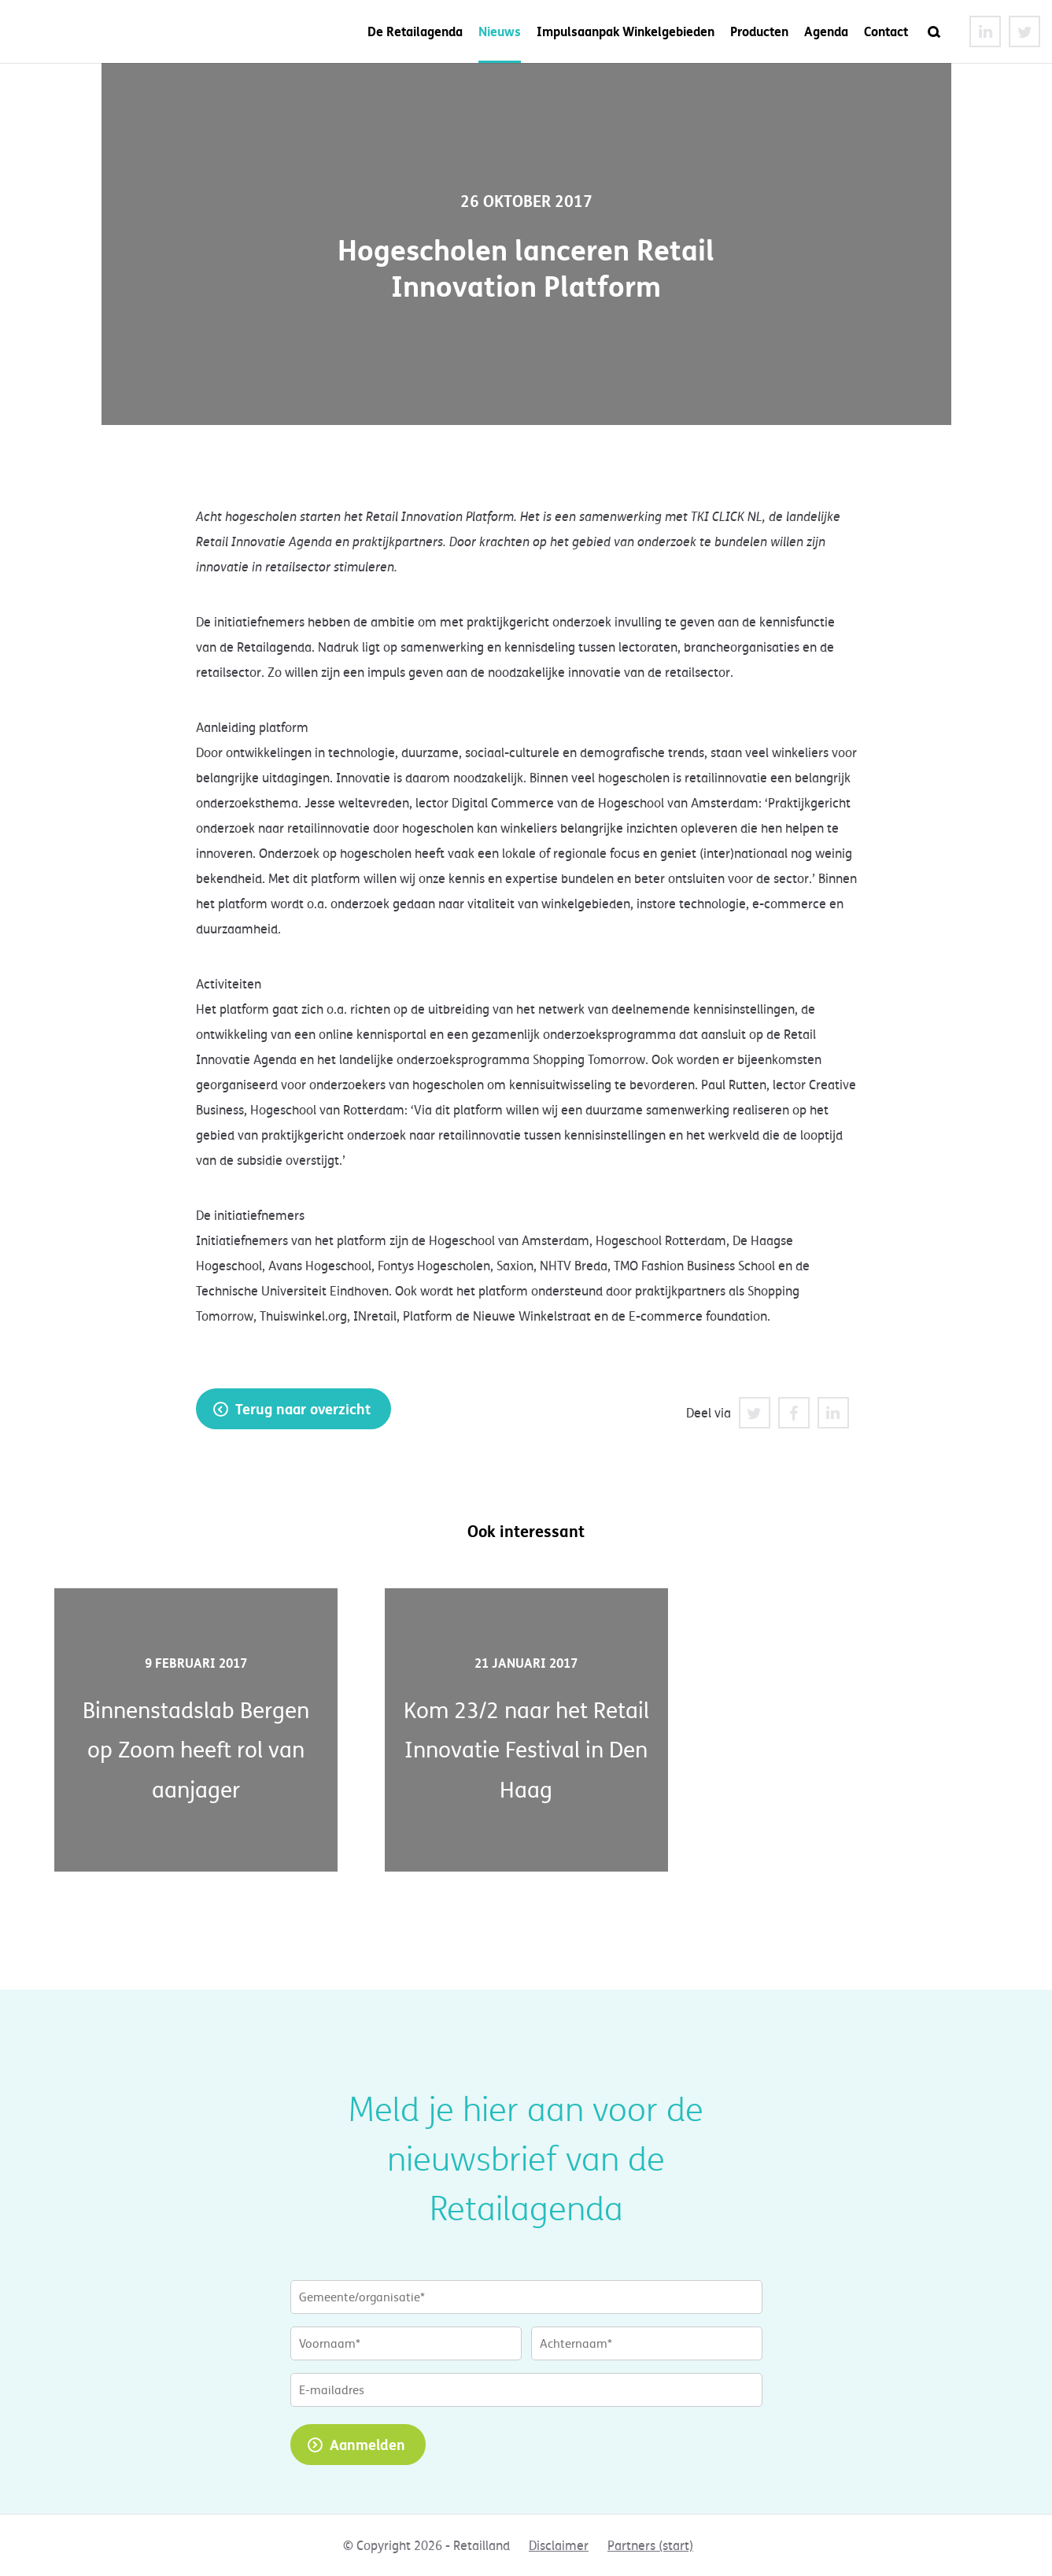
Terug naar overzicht (303, 1409)
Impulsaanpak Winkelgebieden (625, 31)
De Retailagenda (415, 31)
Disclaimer (559, 2545)
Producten (759, 31)
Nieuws (499, 31)
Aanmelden (367, 2444)
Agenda (826, 31)
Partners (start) (650, 2545)
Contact (886, 31)
